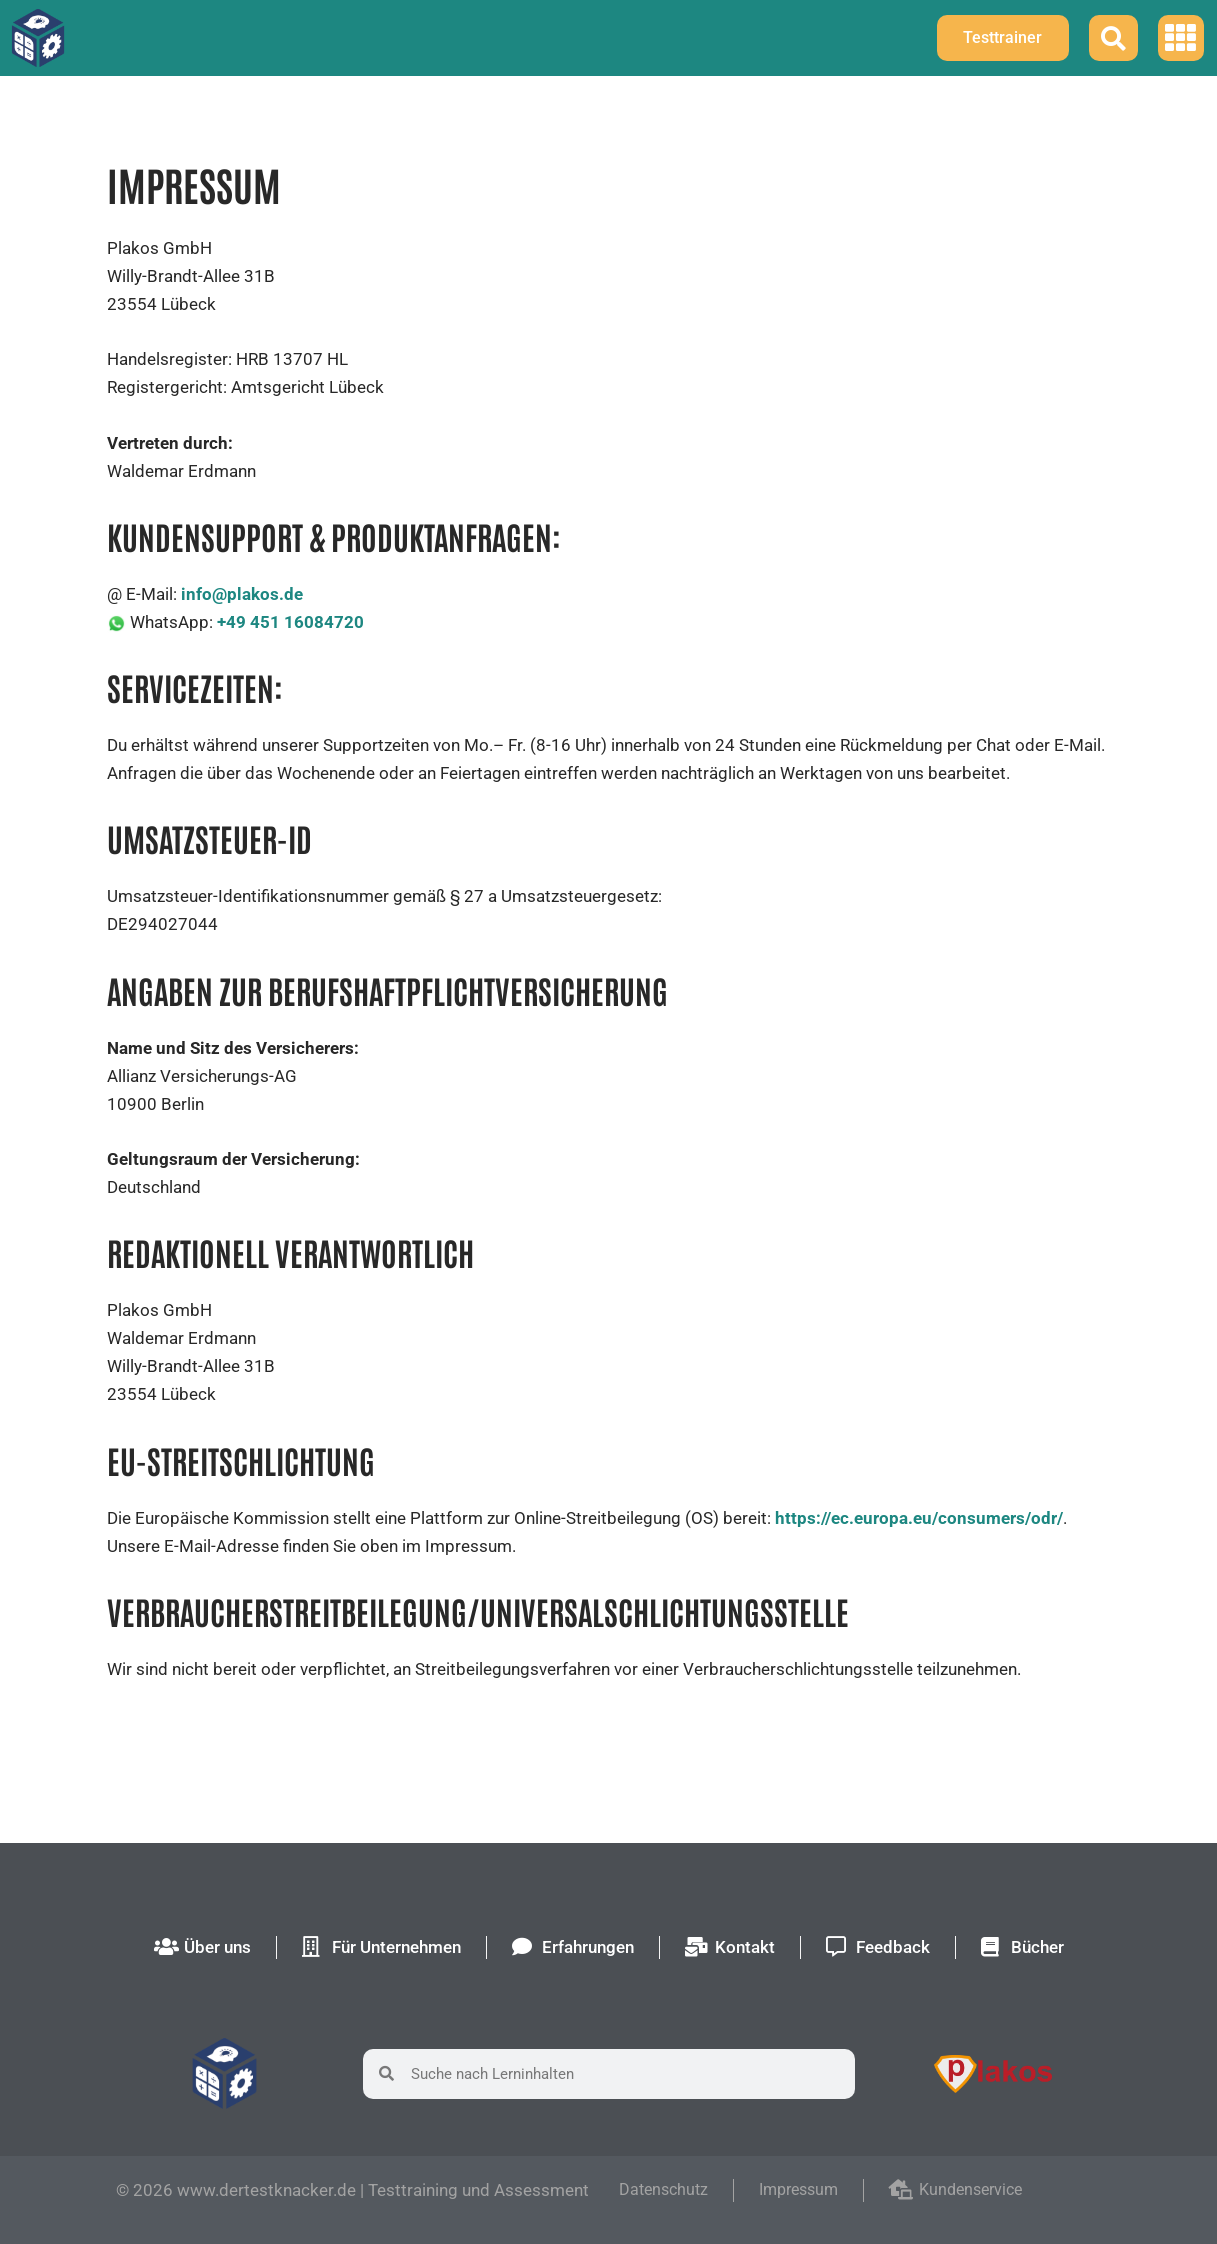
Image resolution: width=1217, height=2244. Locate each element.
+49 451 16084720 (290, 622)
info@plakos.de (242, 594)
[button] (1181, 38)
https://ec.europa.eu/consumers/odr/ (919, 1518)
